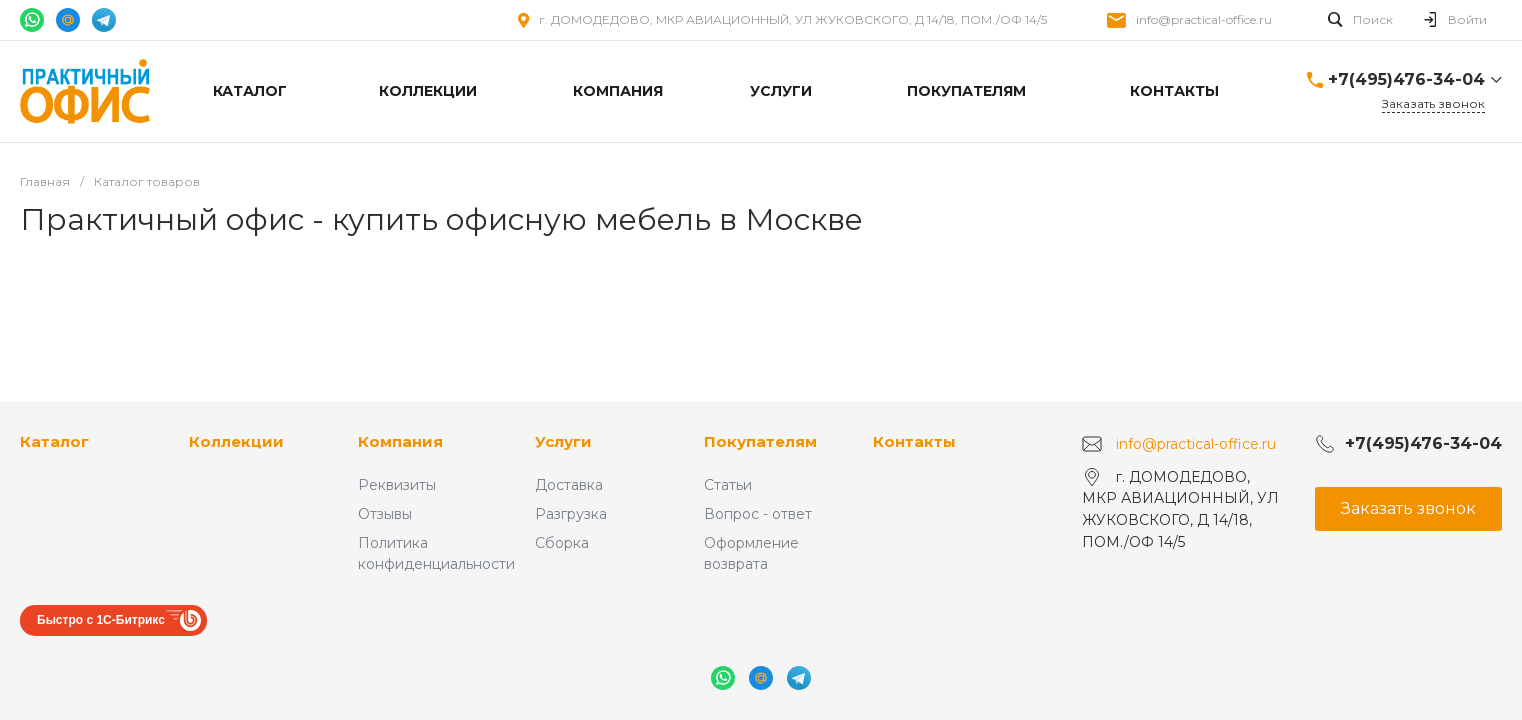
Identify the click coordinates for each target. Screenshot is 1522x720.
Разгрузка (571, 514)
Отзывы (385, 514)
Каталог (54, 441)
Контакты (914, 441)
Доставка (569, 485)
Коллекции (236, 441)
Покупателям (760, 441)
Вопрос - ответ (758, 514)
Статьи (728, 485)
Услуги (563, 441)
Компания (400, 441)
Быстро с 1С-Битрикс (101, 620)
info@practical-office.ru (1204, 19)
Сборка (562, 543)
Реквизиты (397, 485)
